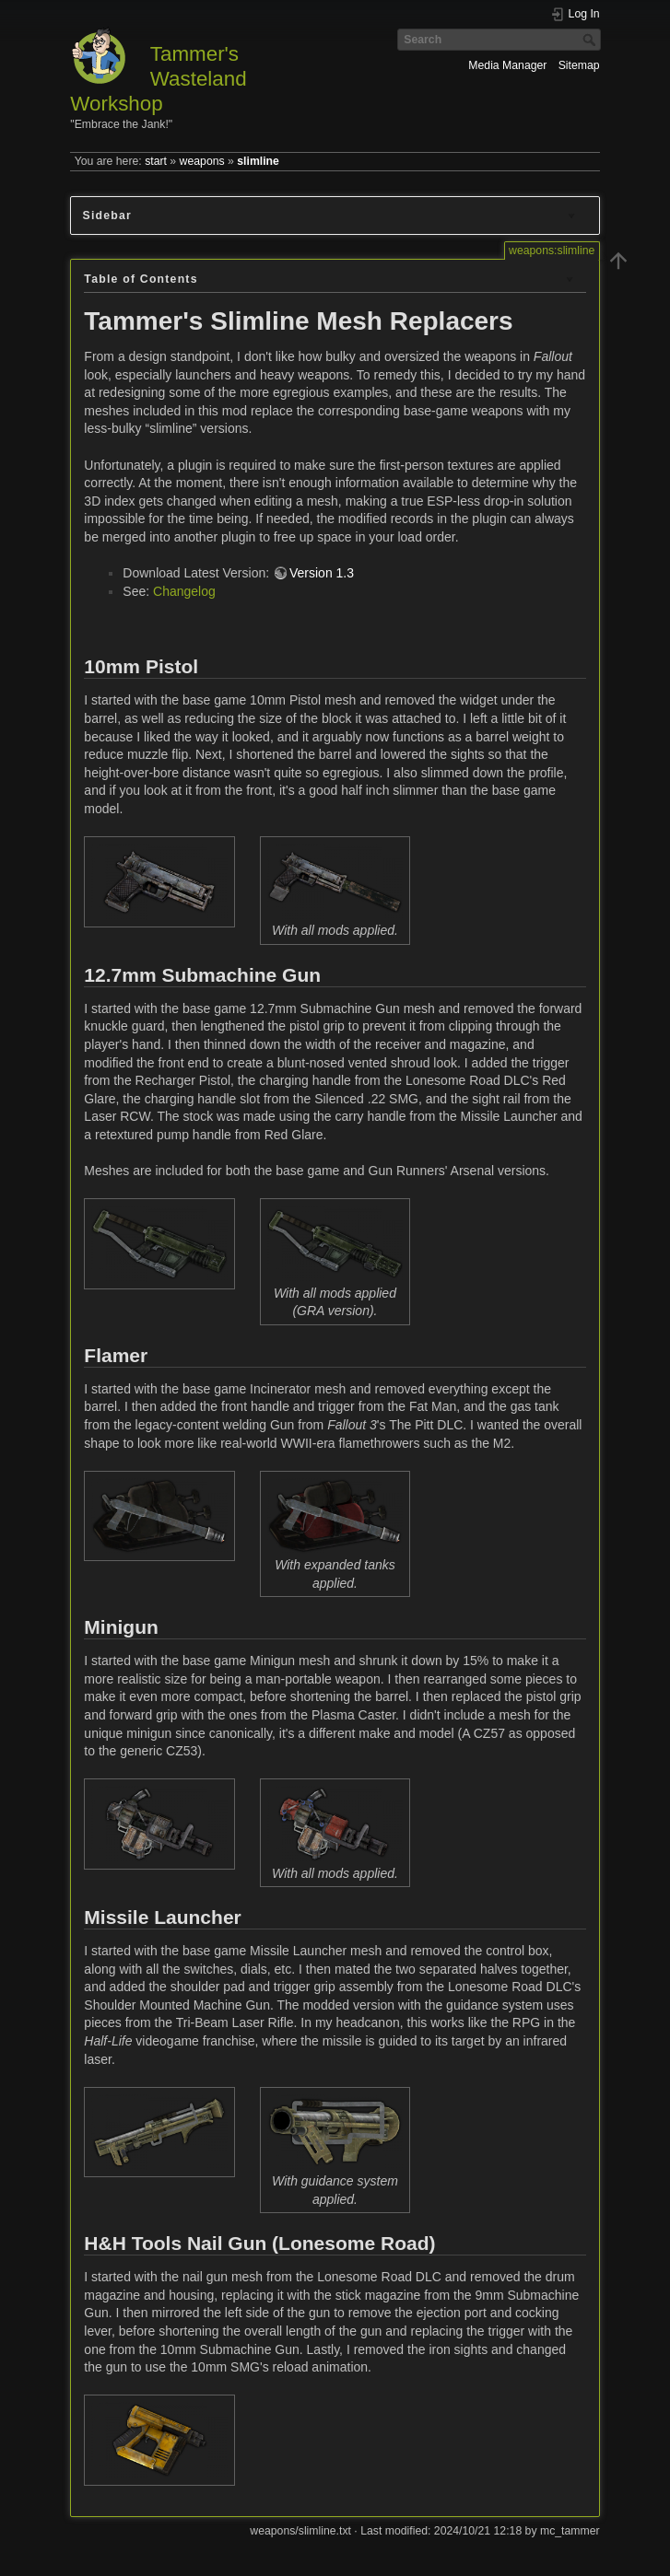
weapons (202, 161)
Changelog (184, 591)
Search (591, 39)
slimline (258, 161)
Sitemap (579, 65)
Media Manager (507, 65)
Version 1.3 (321, 572)
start (156, 161)
